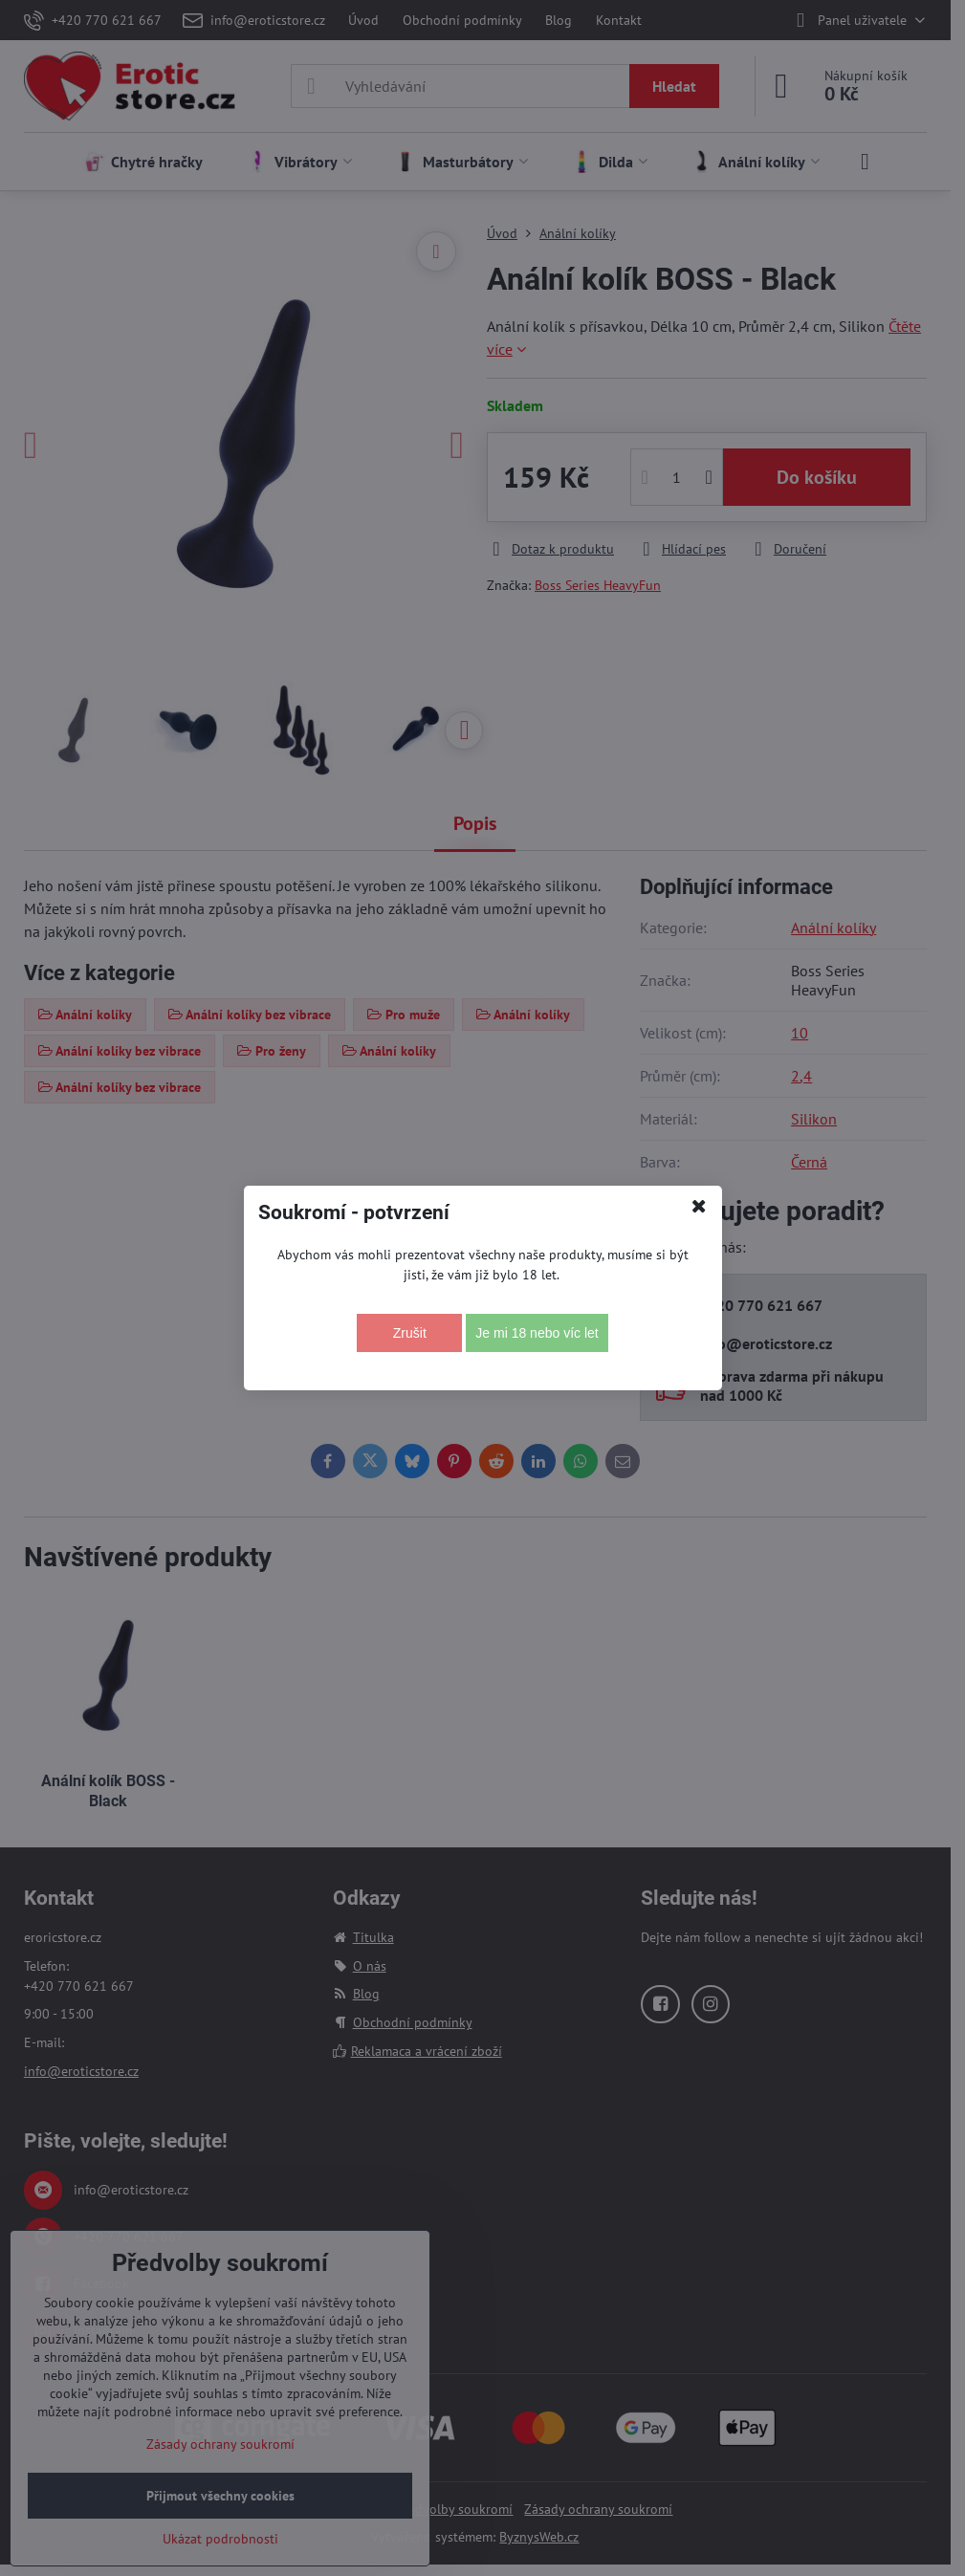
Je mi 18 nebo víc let (536, 1333)
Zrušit (410, 1333)
